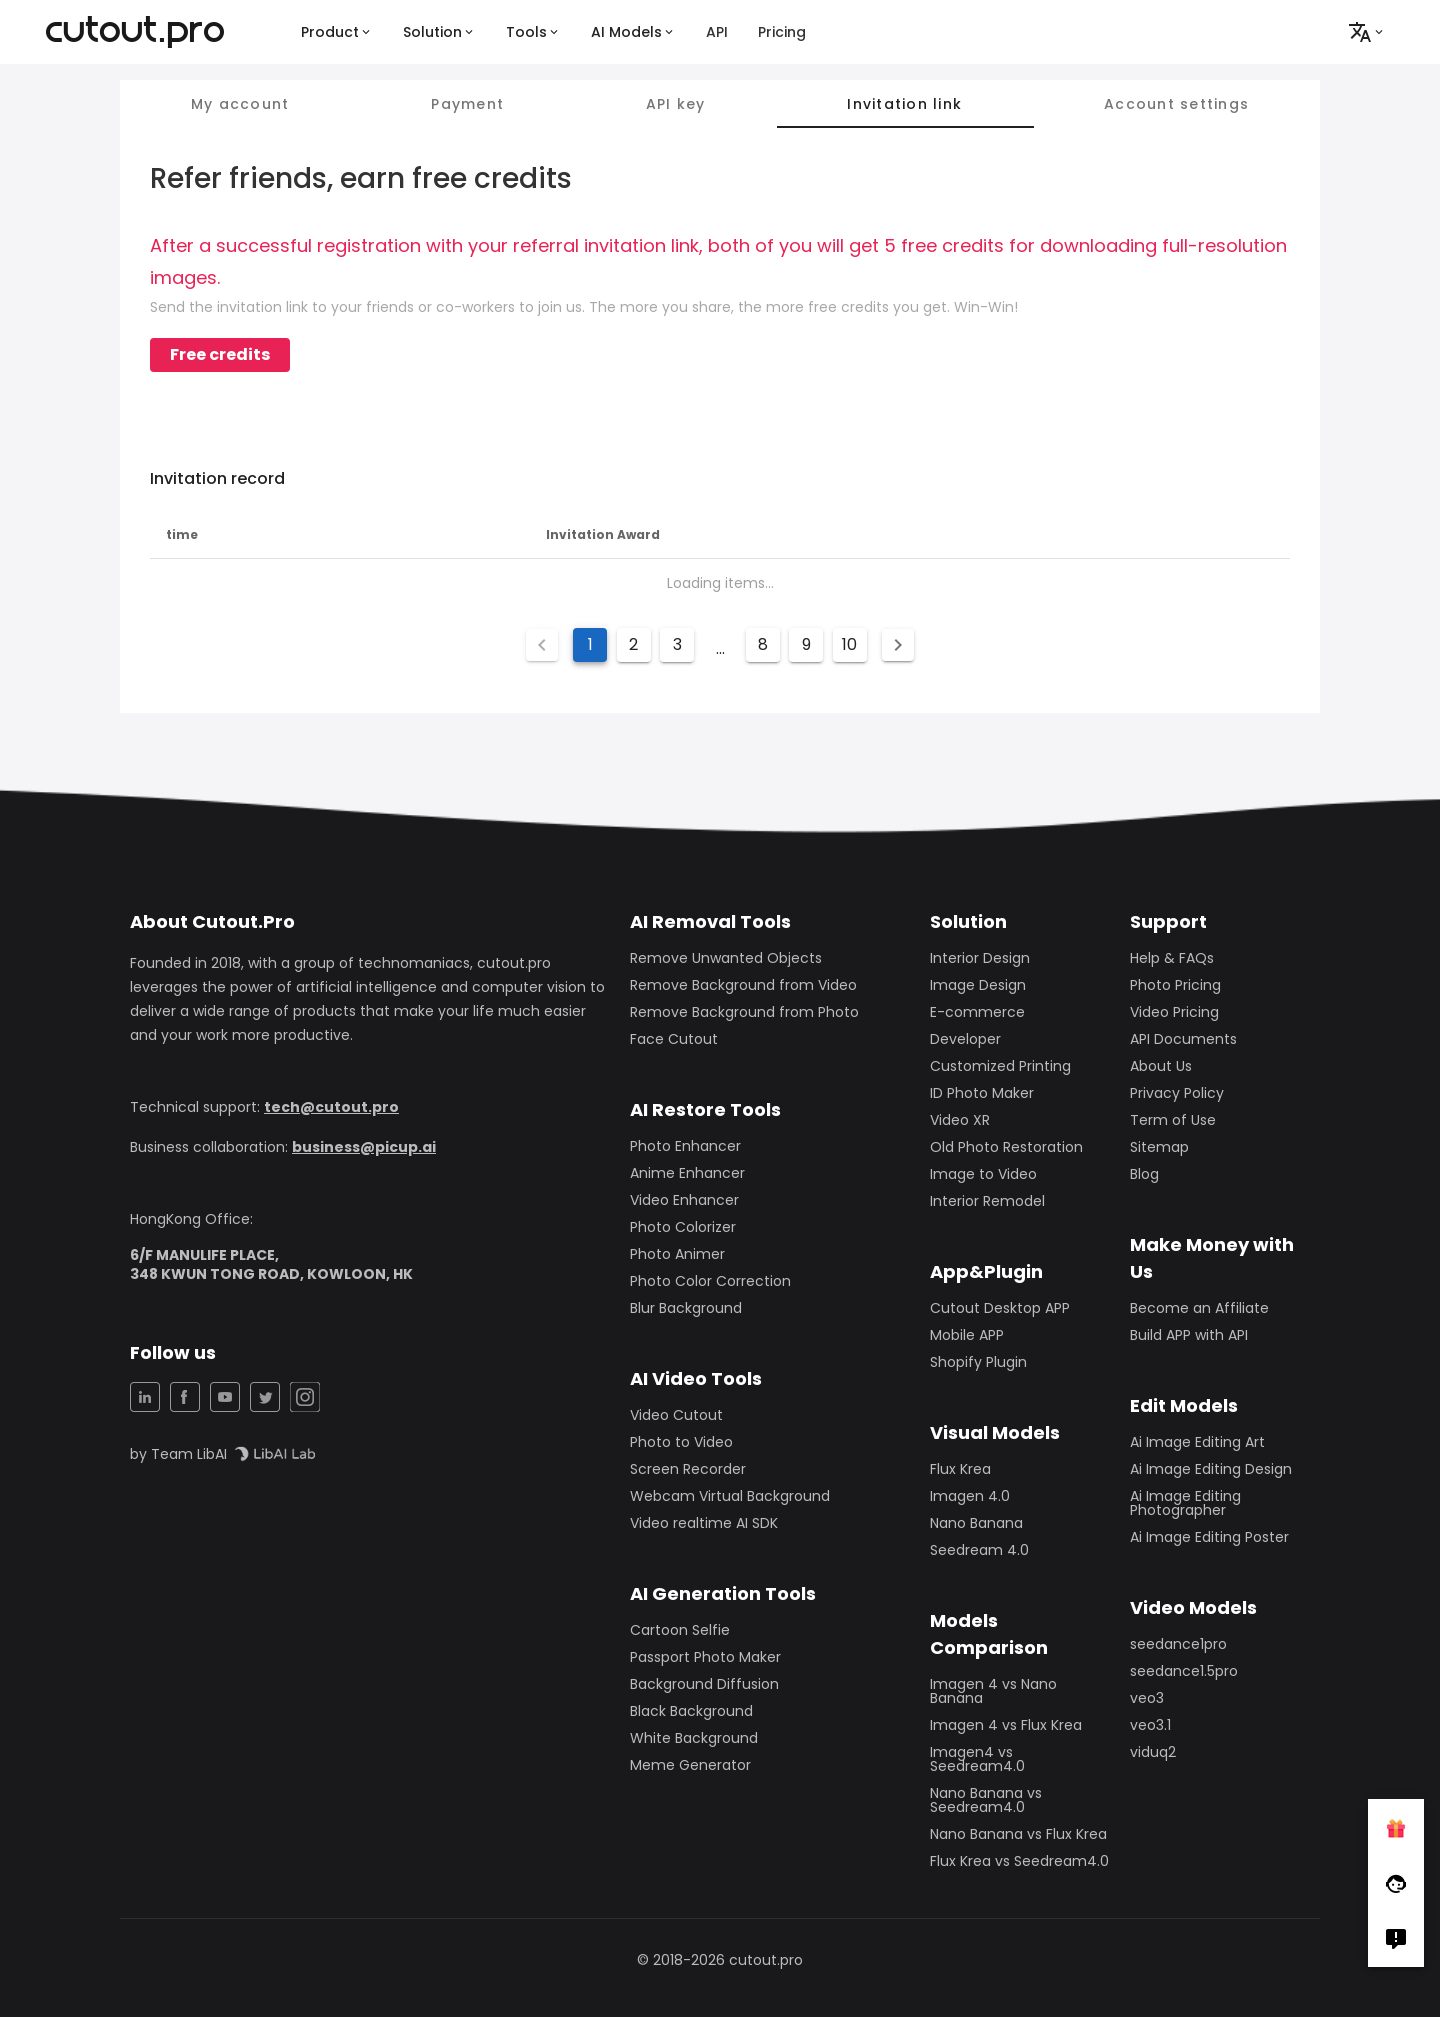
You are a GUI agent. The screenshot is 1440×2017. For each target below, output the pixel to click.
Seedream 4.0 (979, 1550)
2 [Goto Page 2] (633, 644)
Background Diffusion (704, 1684)
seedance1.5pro (1184, 1671)
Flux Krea (960, 1469)
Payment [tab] (467, 104)
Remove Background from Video (743, 985)
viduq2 (1153, 1752)
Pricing (782, 32)
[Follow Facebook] (1396, 1883)
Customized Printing (1000, 1066)
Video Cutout (676, 1415)
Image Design (978, 985)
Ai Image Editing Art (1197, 1442)
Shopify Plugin (978, 1362)
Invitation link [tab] (904, 104)
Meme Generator (690, 1765)
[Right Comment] (1396, 1939)
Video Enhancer (684, 1200)
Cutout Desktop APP (1000, 1308)
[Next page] (898, 645)
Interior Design (980, 958)
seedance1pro (1178, 1644)
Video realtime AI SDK (704, 1523)
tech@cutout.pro (331, 1107)
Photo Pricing (1175, 985)
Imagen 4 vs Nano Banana (993, 1691)
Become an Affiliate (1199, 1308)
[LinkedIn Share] (145, 1397)
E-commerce (977, 1012)
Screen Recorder (688, 1469)
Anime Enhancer (687, 1173)
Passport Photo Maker (705, 1657)
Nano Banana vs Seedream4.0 (986, 1800)
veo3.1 (1150, 1725)
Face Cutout (674, 1039)
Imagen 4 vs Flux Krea (1006, 1725)
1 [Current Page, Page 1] (590, 644)
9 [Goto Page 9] (806, 644)
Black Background (691, 1711)
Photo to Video (681, 1442)
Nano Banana (976, 1523)
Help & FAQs (1172, 958)
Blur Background (686, 1308)
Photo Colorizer (683, 1227)
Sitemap (1159, 1147)
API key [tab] (676, 104)
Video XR (960, 1120)
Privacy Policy (1177, 1093)
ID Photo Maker (982, 1093)
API (717, 32)
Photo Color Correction (710, 1281)
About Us (1161, 1066)
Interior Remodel (987, 1201)
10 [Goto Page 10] (849, 644)
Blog (1144, 1174)
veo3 (1147, 1698)
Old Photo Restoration (1006, 1147)
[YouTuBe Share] (225, 1397)
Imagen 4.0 (970, 1496)
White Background (694, 1738)
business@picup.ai (364, 1147)
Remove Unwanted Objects (726, 958)
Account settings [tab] (1176, 104)
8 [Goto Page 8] (763, 644)
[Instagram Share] (305, 1397)
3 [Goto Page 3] (677, 644)
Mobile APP (967, 1335)
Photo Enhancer (685, 1146)
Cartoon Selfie (680, 1630)
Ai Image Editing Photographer (1185, 1503)
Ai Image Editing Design (1211, 1469)
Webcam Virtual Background (730, 1496)
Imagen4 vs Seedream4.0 (977, 1759)
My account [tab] (240, 104)
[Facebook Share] (185, 1397)
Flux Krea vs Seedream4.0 (1019, 1861)
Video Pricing (1174, 1012)
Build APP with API (1189, 1335)
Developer (965, 1039)
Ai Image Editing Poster (1209, 1537)
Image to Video (983, 1174)
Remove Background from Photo (744, 1012)
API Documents (1183, 1039)
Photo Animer (677, 1254)
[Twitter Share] (265, 1397)
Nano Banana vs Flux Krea (1018, 1834)
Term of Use (1173, 1120)
